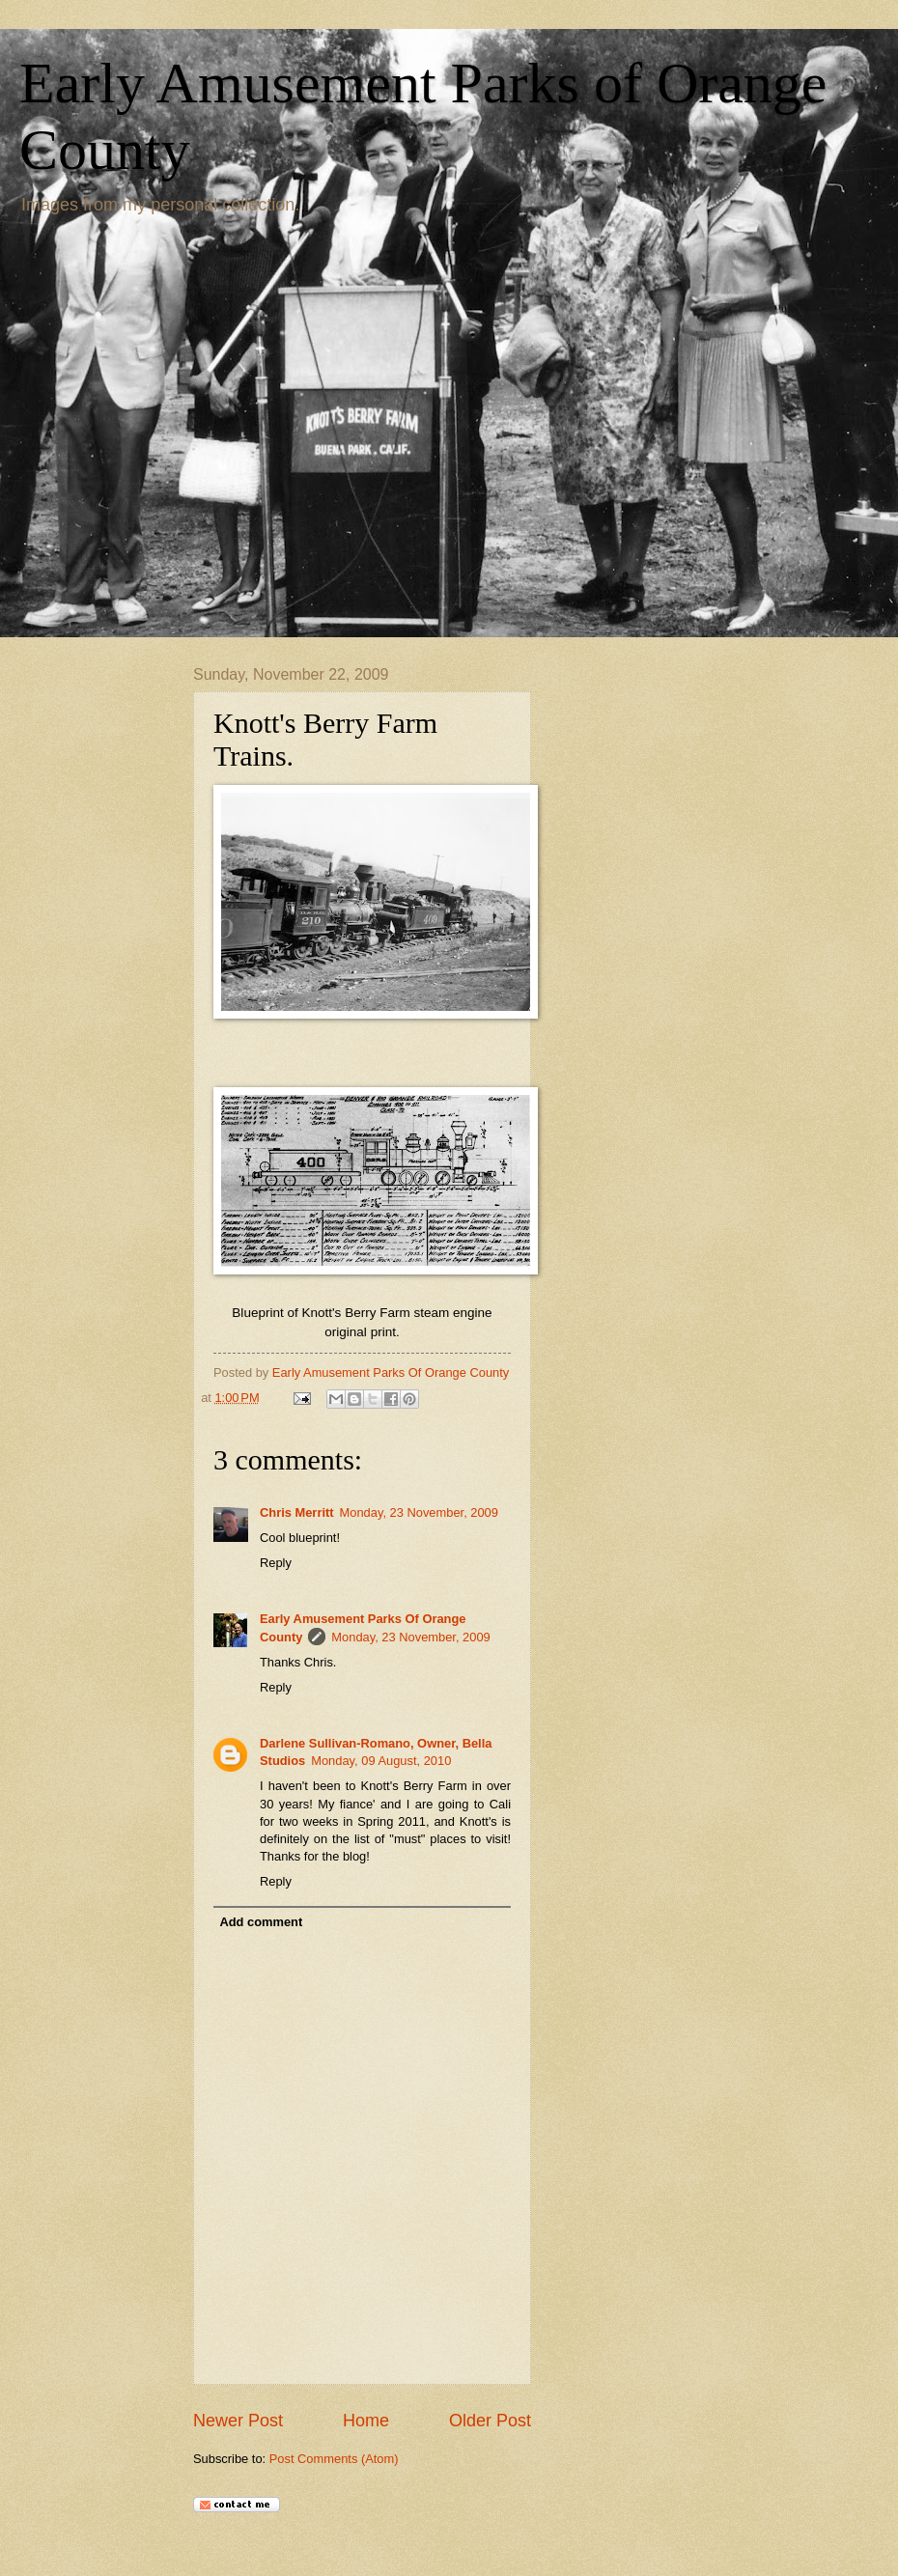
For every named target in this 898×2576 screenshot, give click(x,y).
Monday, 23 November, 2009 (419, 1512)
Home (366, 2420)
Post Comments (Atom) (334, 2458)
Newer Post (238, 2420)
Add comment (260, 1922)
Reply (276, 1562)
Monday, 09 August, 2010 (381, 1760)
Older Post (490, 2420)
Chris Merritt (297, 1512)
